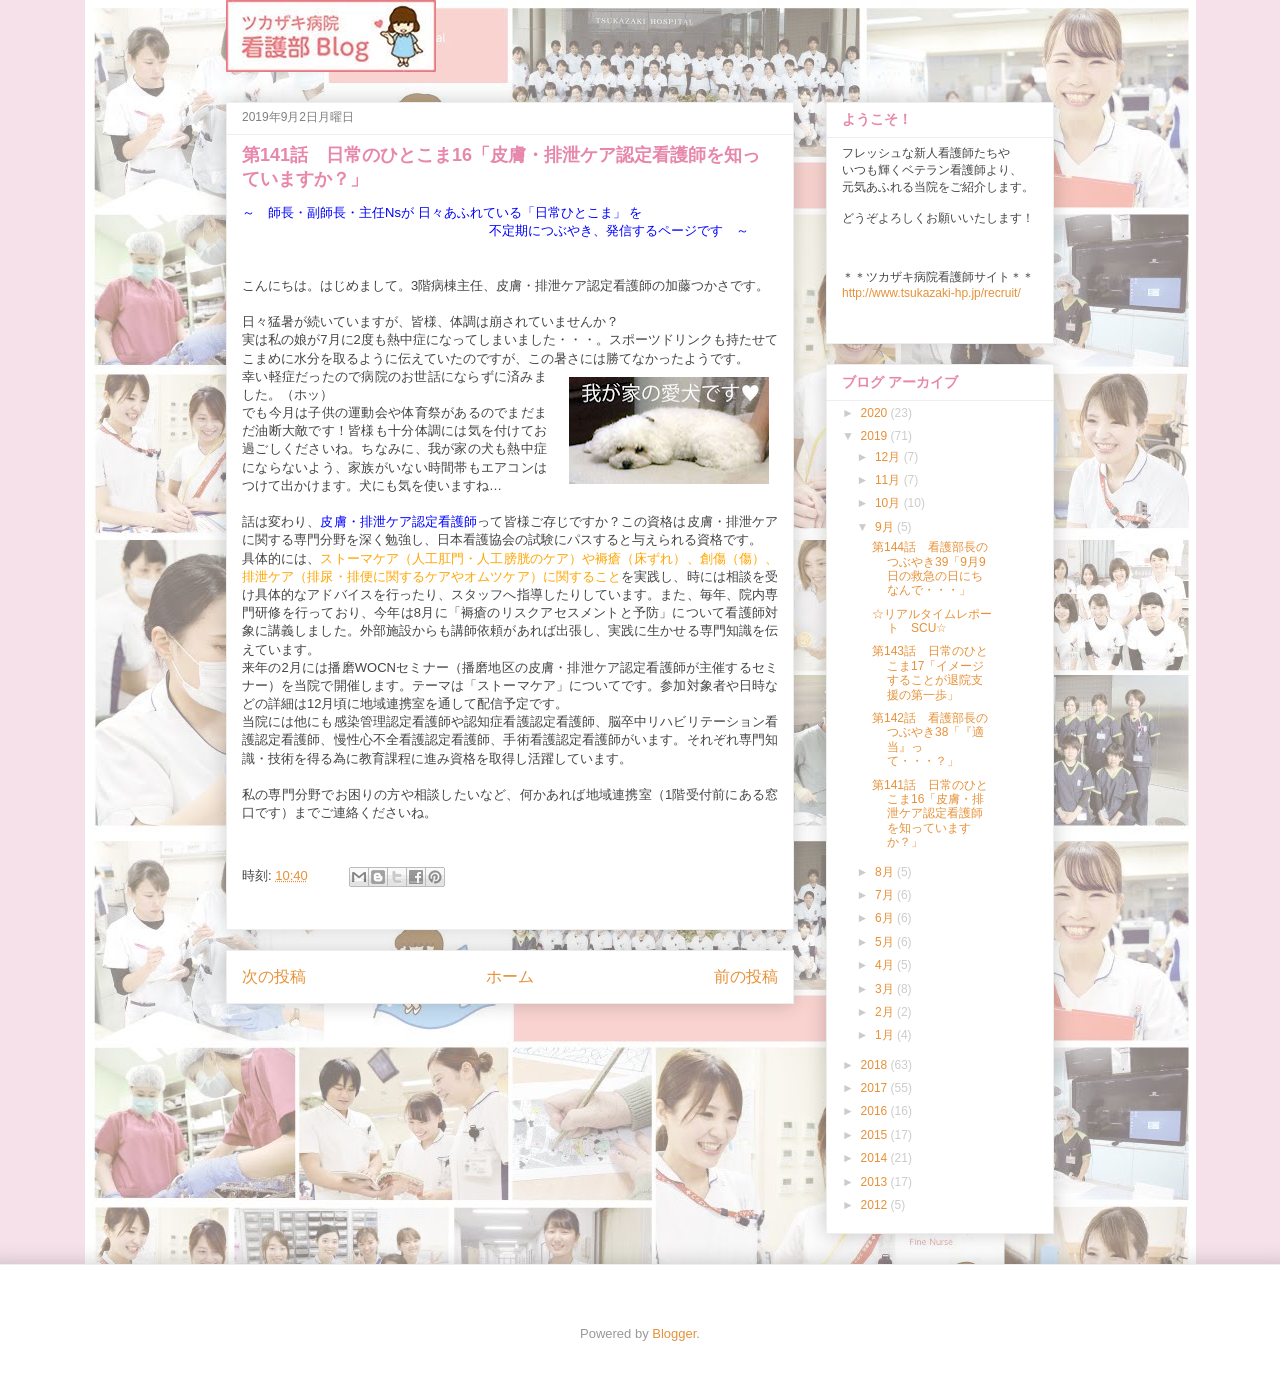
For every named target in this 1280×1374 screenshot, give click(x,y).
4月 (886, 965)
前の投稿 (746, 976)
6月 (886, 918)
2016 (876, 1111)
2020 (876, 413)
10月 (889, 503)
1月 (886, 1035)
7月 (886, 895)
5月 (886, 942)
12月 (889, 457)
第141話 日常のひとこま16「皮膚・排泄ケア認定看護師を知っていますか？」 (930, 814)
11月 (889, 480)
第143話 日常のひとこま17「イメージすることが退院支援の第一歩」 (930, 672)
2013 (876, 1182)
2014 (876, 1158)
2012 (876, 1205)
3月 (886, 989)
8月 (886, 872)
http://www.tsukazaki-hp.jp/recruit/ (931, 293)
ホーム (510, 976)
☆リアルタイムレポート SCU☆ (932, 621)
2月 (886, 1012)
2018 (876, 1065)
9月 (886, 527)
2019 (876, 436)
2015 (876, 1135)
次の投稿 (274, 976)
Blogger (674, 1333)
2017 (876, 1088)
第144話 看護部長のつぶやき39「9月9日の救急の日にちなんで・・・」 (930, 568)
